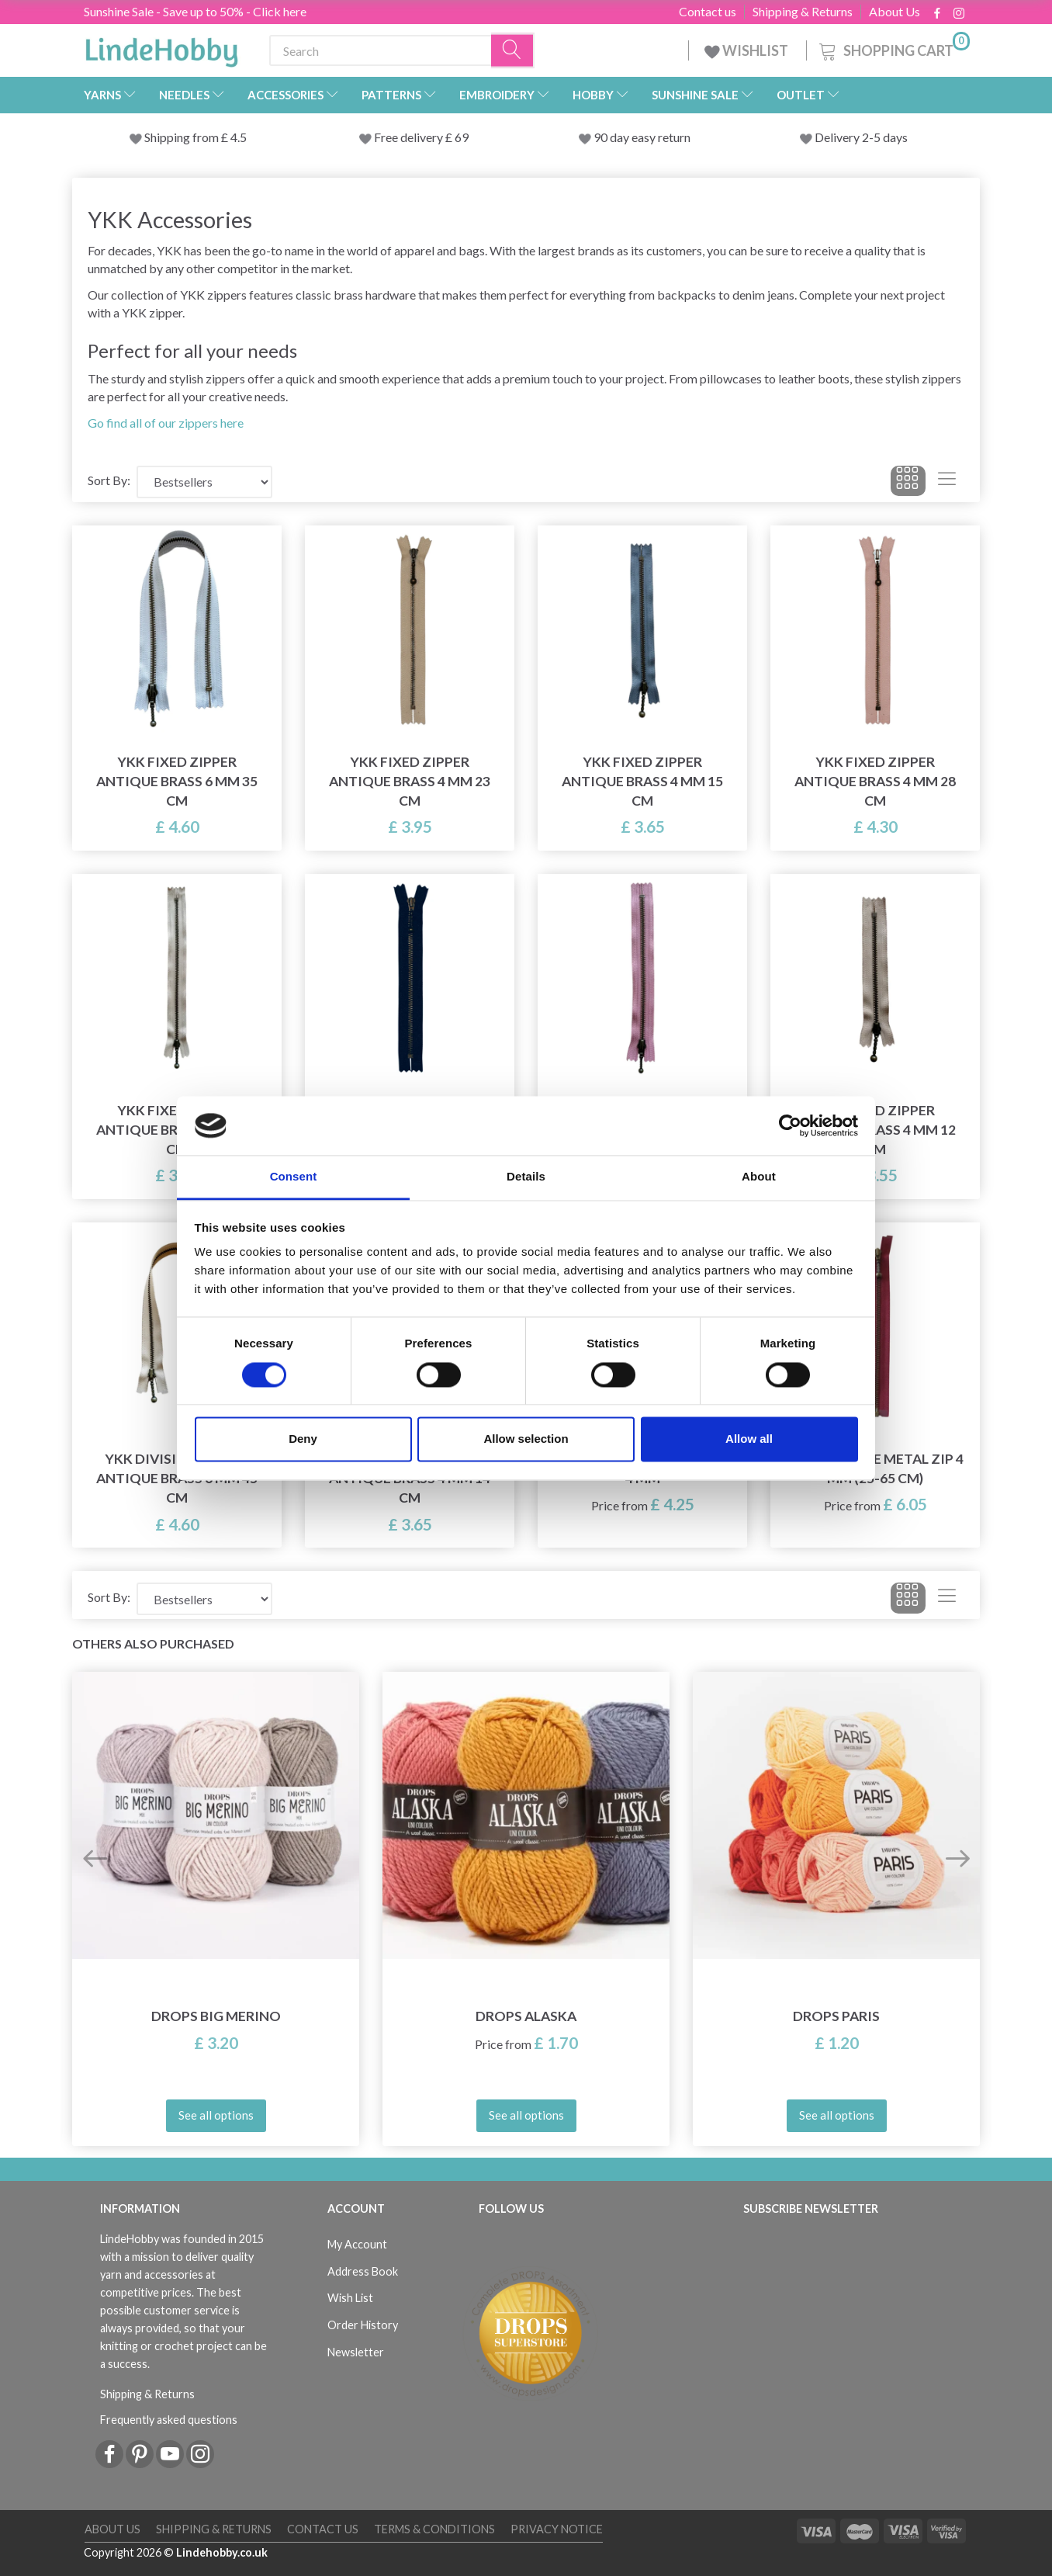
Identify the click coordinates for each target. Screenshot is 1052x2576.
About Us (894, 12)
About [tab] (759, 1177)
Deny (303, 1439)
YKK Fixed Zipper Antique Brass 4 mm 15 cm (642, 781)
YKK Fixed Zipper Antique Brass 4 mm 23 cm (409, 781)
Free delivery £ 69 (421, 137)
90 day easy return (641, 137)
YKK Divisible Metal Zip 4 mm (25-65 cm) (875, 1468)
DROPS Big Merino (216, 2016)
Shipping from (182, 137)
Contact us (707, 12)
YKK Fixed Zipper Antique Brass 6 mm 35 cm (177, 781)
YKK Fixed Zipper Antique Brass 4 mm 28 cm (875, 781)
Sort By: (109, 480)
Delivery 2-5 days (861, 137)
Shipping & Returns (803, 12)
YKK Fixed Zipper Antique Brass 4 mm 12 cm (875, 1129)
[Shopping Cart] (893, 48)
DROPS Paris (836, 2016)
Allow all (749, 1439)
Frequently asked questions (168, 2419)
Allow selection (525, 1439)
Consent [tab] (293, 1177)
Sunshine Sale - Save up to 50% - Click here (195, 11)
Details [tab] (526, 1177)
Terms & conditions (434, 2529)
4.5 (237, 137)
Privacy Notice (556, 2529)
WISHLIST (747, 50)
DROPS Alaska (526, 2016)
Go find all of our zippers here (166, 422)
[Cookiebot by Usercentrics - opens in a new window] (790, 1125)
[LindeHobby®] (161, 47)
